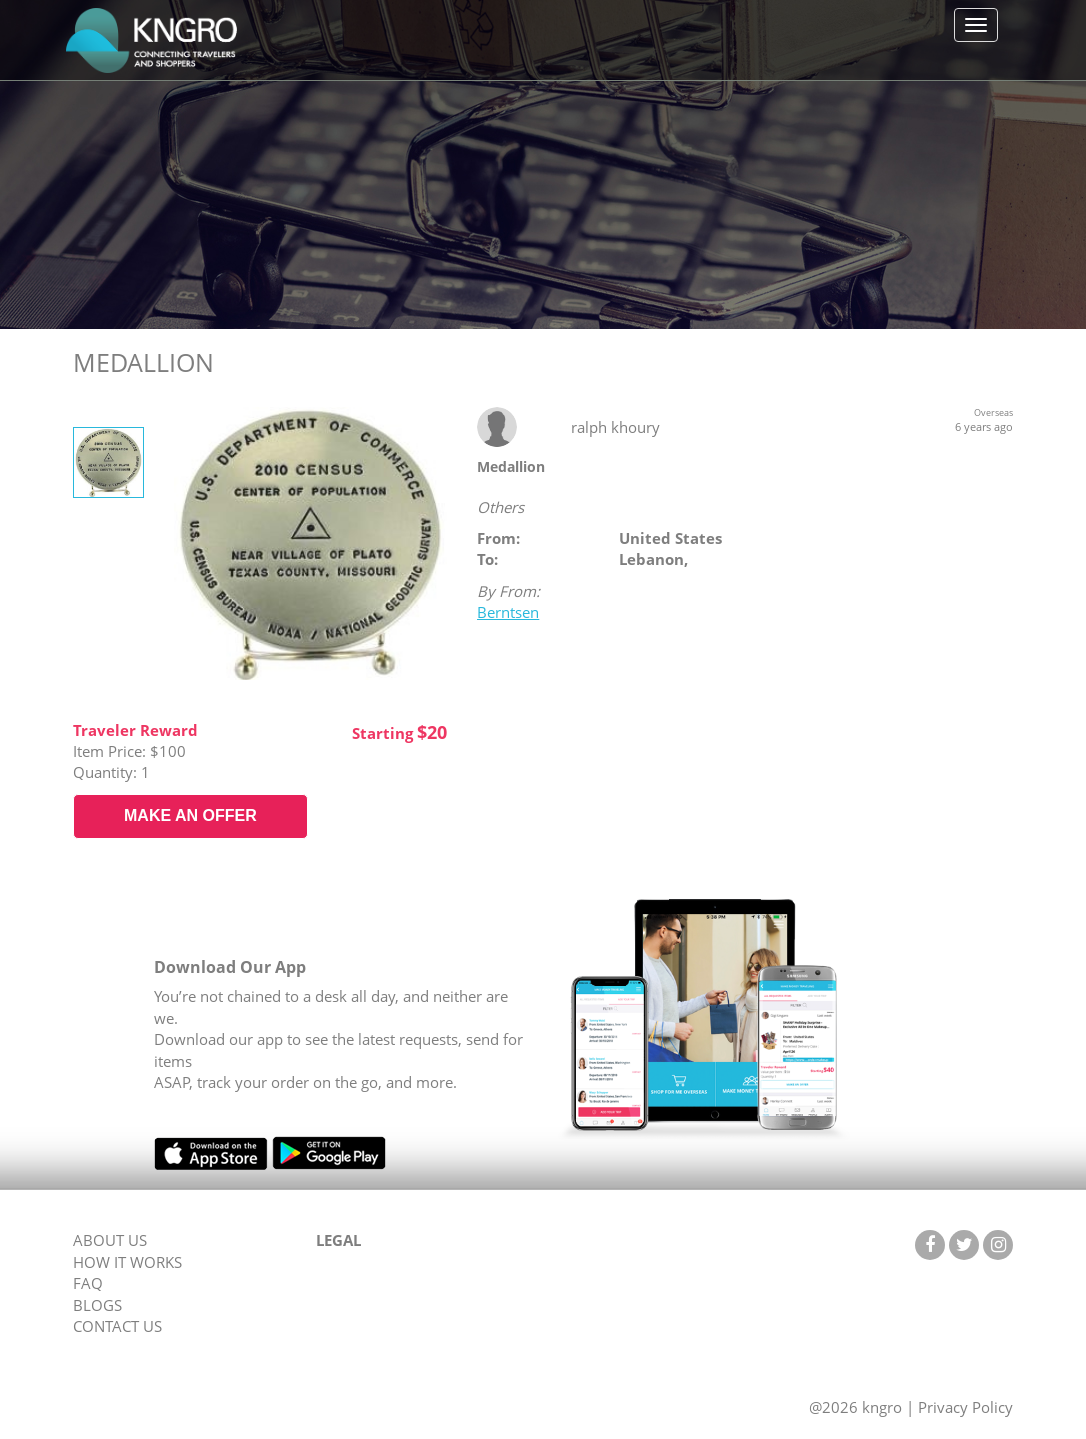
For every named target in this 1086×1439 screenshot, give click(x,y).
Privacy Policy (965, 1407)
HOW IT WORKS (127, 1262)
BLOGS (97, 1305)
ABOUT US (110, 1240)
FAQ (88, 1283)
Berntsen (508, 612)
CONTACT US (117, 1326)
